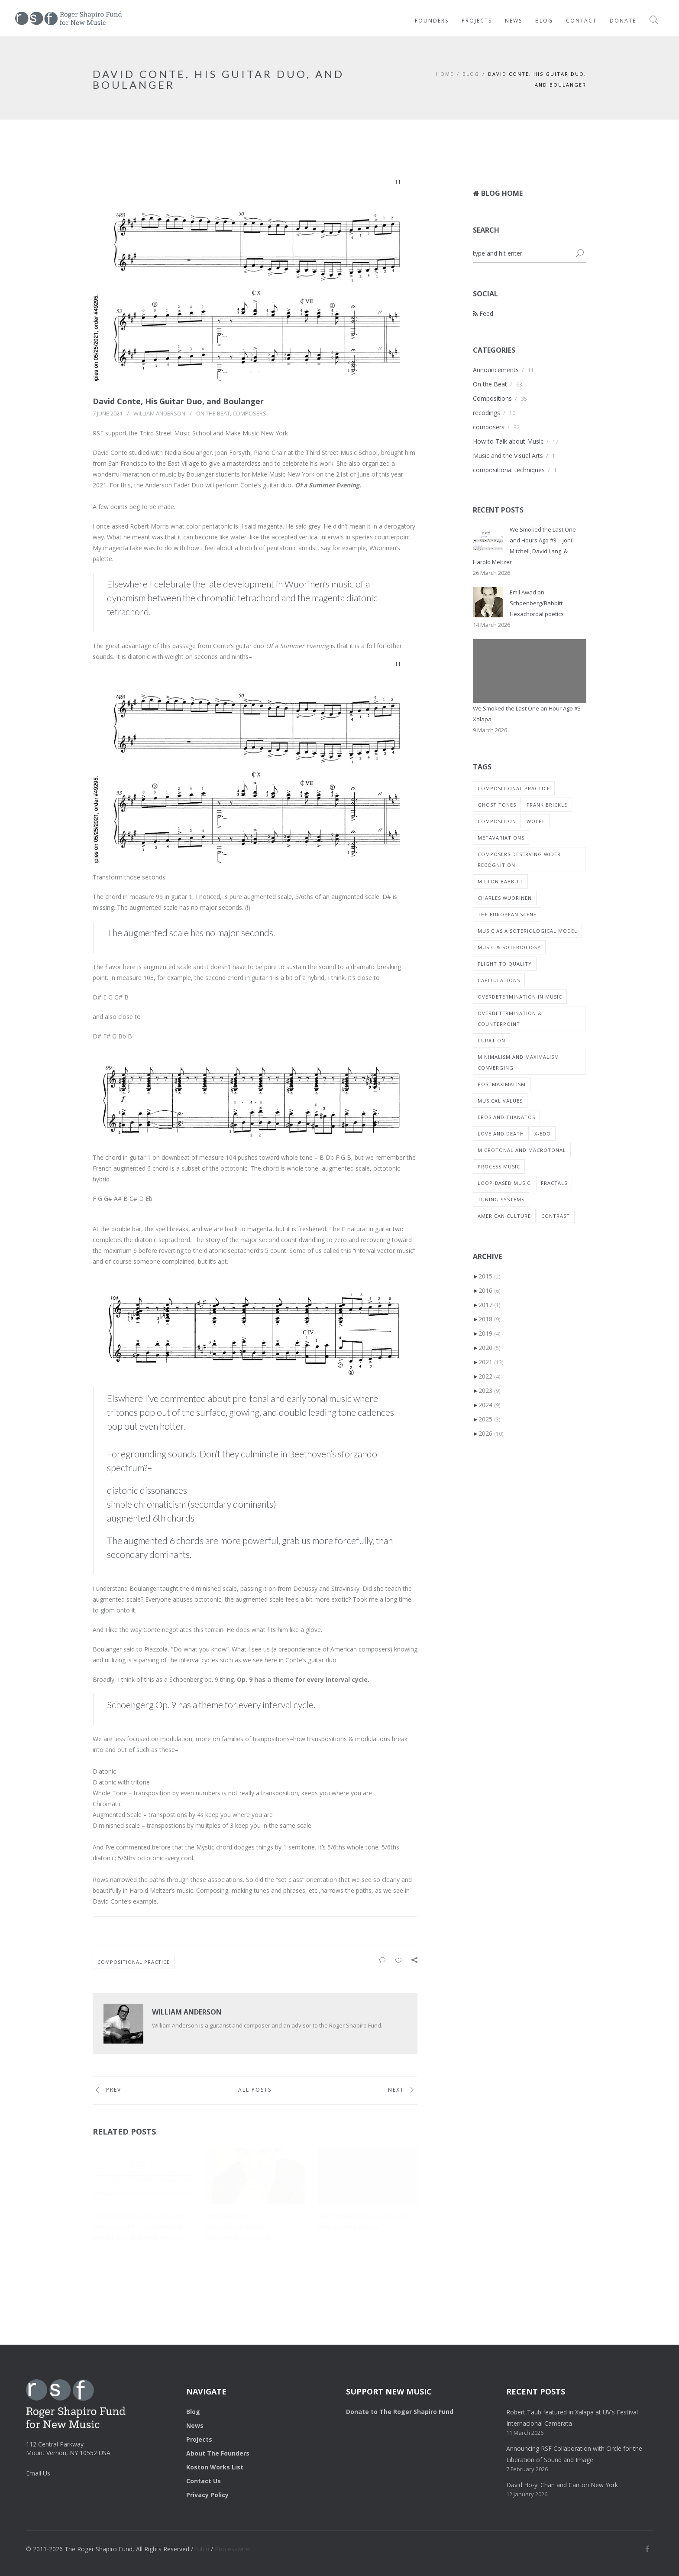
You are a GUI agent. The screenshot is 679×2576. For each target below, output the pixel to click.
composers (249, 413)
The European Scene (507, 914)
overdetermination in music (520, 996)
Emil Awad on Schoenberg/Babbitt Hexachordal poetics (237, 2227)
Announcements (496, 370)
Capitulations (499, 980)
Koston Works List (214, 2467)
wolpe (536, 821)
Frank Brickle (547, 804)
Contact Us (203, 2481)
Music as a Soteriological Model (527, 931)
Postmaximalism (502, 1084)
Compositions (492, 398)
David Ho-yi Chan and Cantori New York (562, 2485)
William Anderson (159, 413)
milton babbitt (500, 881)
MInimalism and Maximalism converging (518, 1062)
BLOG (470, 74)
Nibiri (202, 2549)
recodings (486, 413)
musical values (500, 1100)
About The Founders (217, 2453)
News (513, 20)
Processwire (232, 2549)
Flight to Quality (505, 963)
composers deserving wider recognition (519, 859)
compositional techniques (509, 470)
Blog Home (498, 193)
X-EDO (542, 1133)
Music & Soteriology (509, 947)
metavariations (501, 837)
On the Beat (213, 413)
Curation (491, 1040)
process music (499, 1166)
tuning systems (501, 1199)
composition (497, 821)
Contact (581, 20)
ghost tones (497, 804)
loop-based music (504, 1183)
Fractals (554, 1183)
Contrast (555, 1216)
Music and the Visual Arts (508, 455)
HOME (445, 74)
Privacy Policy (207, 2495)
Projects (477, 20)
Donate (623, 20)
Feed (483, 313)
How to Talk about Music (508, 441)
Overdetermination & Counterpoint (510, 1018)
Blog (544, 20)
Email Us (38, 2473)
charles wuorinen (505, 898)
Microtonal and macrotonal (522, 1150)
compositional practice (133, 1962)
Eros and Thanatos (506, 1117)
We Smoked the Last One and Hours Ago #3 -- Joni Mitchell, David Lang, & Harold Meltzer (139, 2227)
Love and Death (501, 1133)
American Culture (504, 1216)
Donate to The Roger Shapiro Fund (399, 2411)
